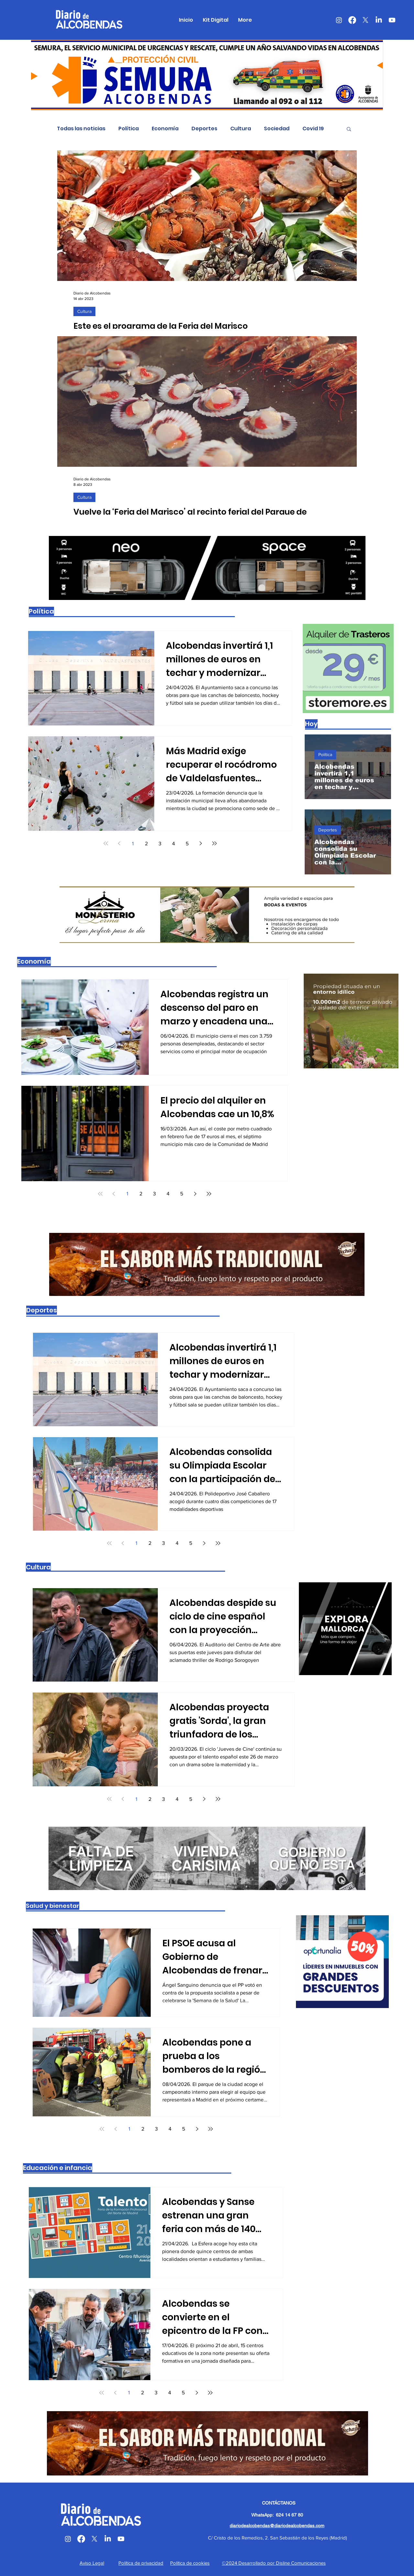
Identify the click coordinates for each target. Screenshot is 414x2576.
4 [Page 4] (173, 843)
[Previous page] (119, 843)
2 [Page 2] (146, 843)
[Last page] (214, 843)
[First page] (106, 843)
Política (128, 128)
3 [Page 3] (159, 843)
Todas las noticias (81, 128)
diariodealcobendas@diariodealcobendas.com (277, 2525)
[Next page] (201, 843)
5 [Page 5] (187, 843)
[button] (349, 129)
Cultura (240, 128)
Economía (165, 128)
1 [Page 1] (133, 843)
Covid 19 (313, 128)
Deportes (204, 128)
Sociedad (276, 128)
